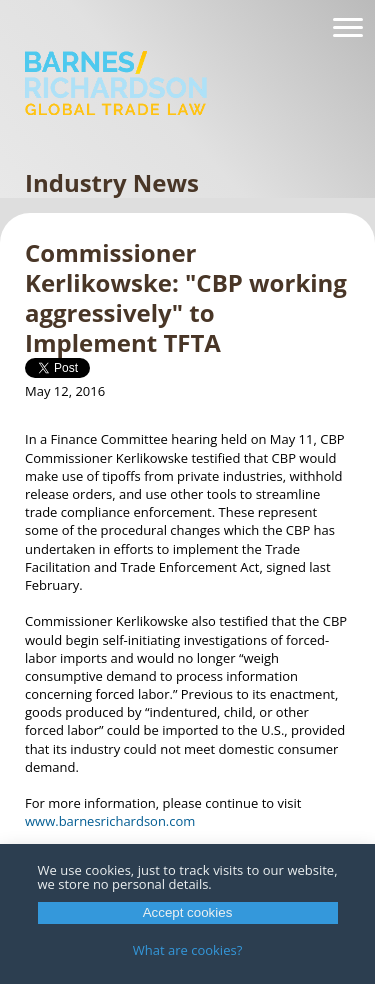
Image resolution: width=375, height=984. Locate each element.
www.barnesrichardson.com (110, 821)
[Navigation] (348, 28)
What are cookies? (188, 950)
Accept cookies (188, 912)
